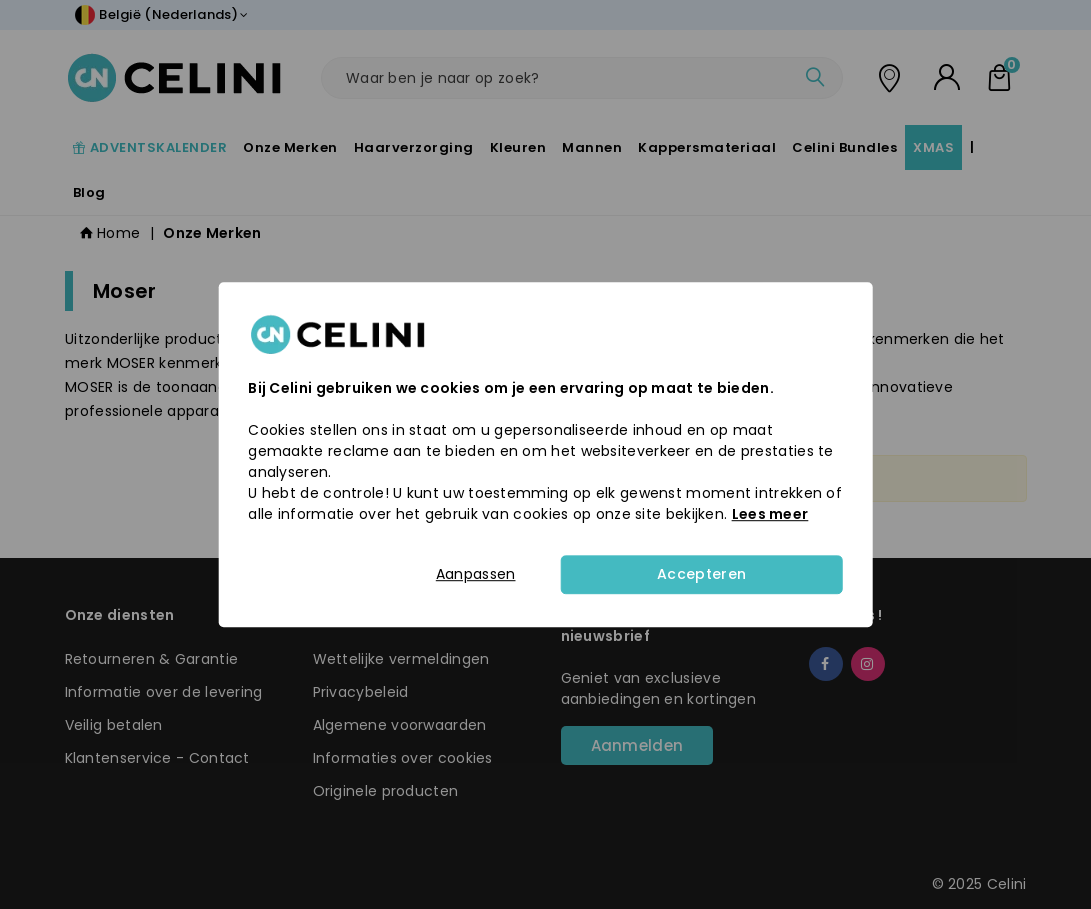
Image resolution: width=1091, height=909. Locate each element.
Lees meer (770, 514)
